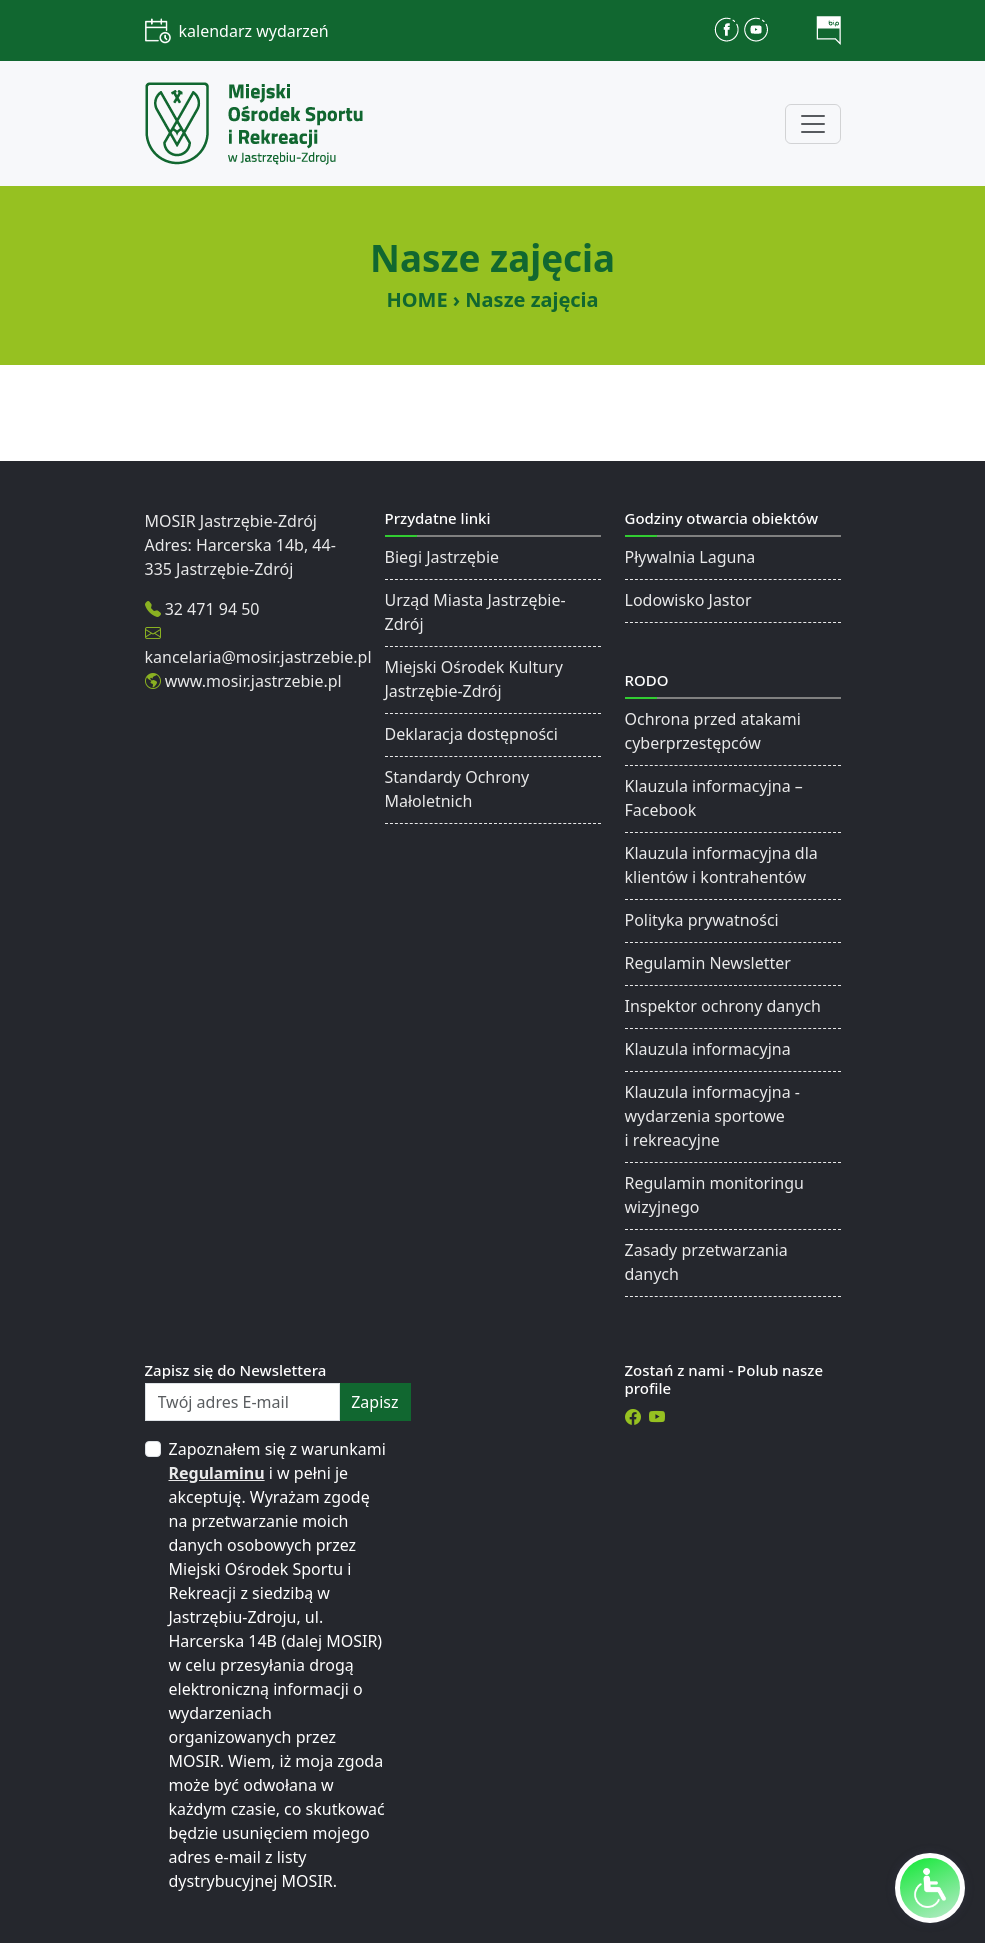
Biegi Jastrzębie (442, 557)
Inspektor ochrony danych (723, 1006)
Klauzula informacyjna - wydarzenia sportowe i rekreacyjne (712, 1116)
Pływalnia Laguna (690, 557)
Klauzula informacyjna (708, 1049)
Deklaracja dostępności (471, 734)
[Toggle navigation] (813, 124)
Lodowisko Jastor (688, 600)
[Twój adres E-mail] (243, 1402)
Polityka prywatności (702, 920)
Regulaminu (217, 1473)
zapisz (374, 1402)
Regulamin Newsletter (708, 963)
